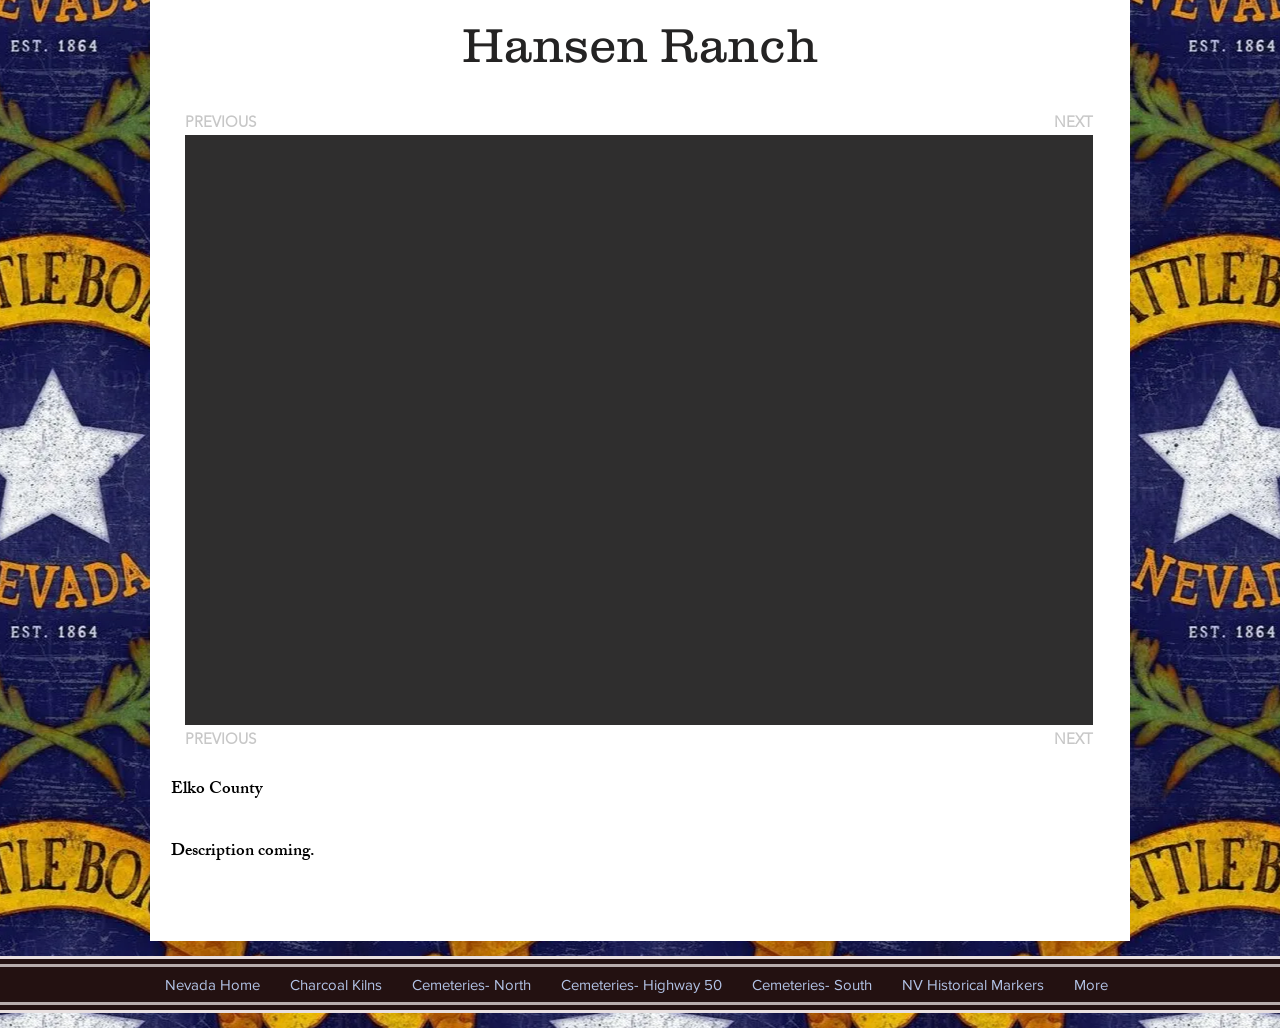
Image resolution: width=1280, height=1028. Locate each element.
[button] (639, 430)
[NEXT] (1072, 121)
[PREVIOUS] (224, 121)
